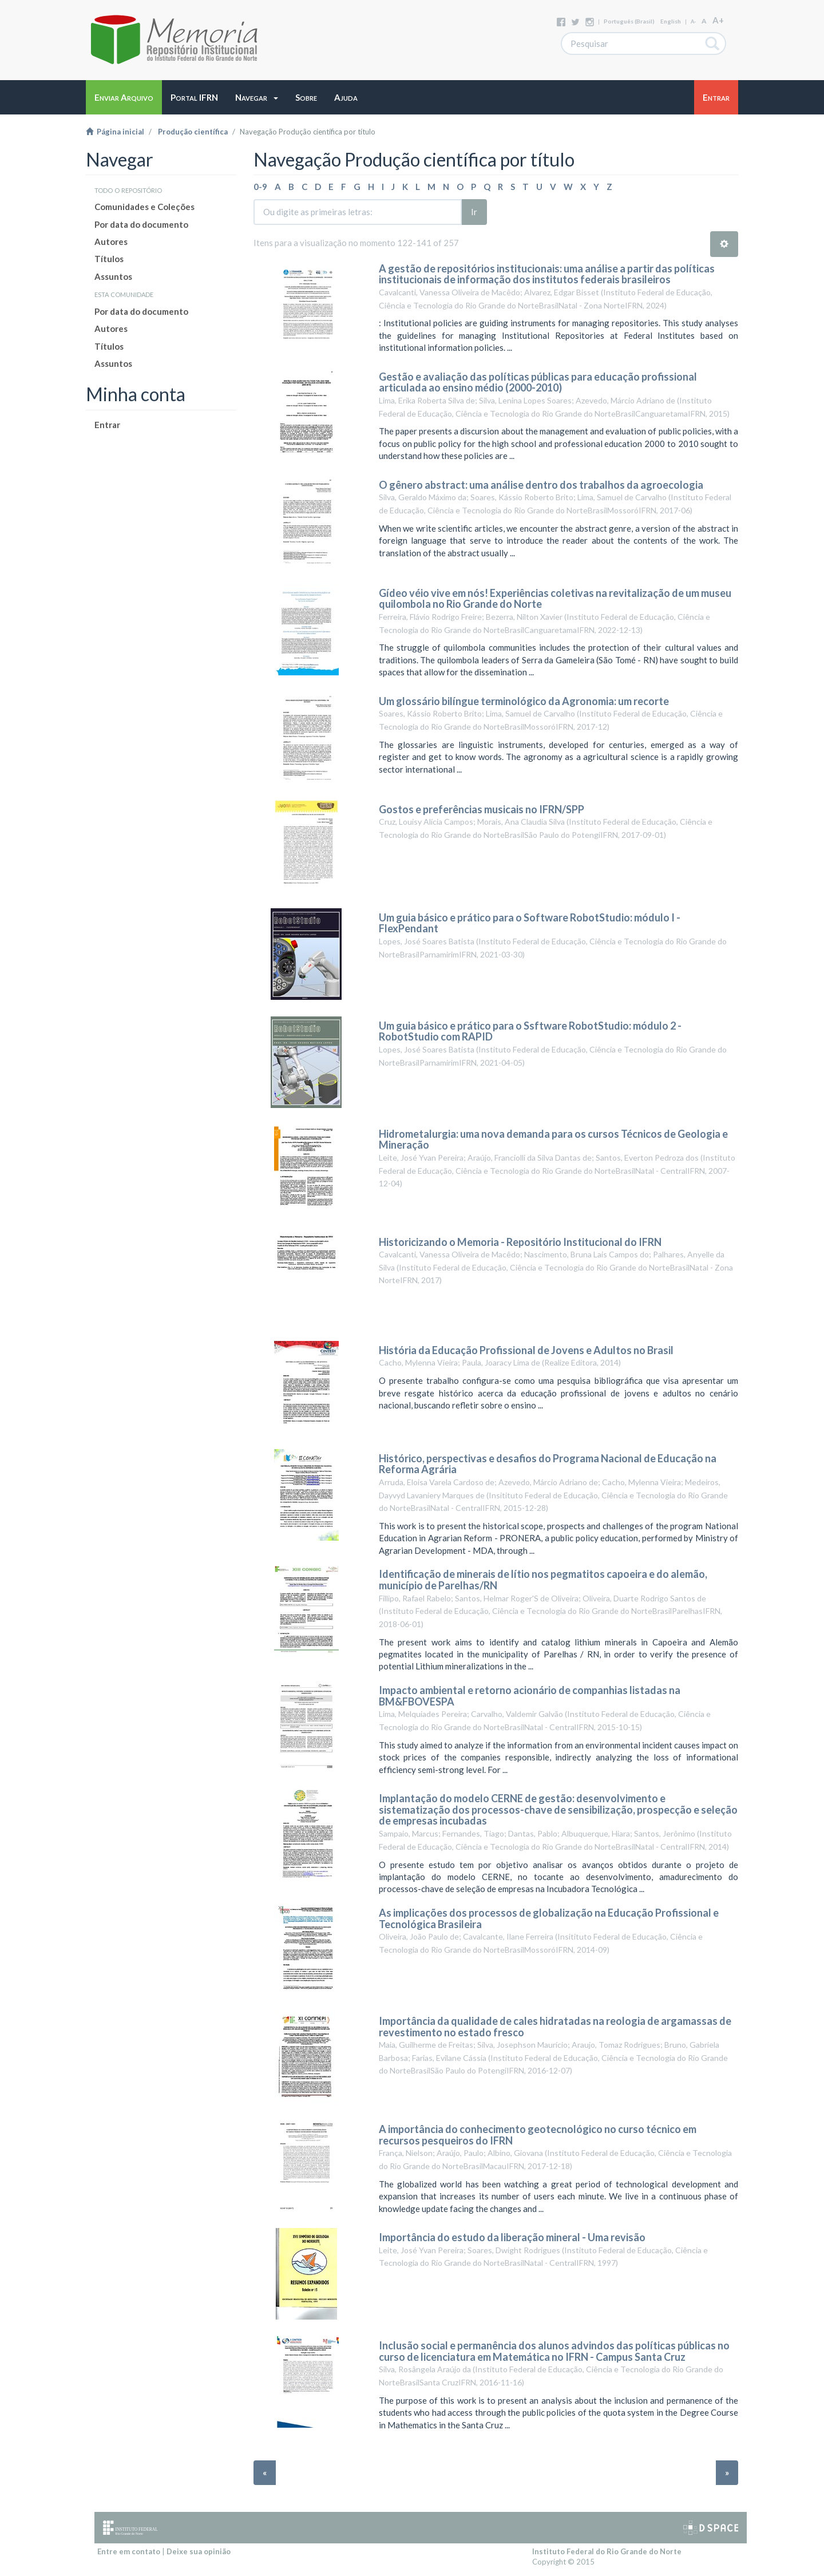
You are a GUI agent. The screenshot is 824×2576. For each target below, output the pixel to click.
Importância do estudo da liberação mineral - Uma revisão (512, 2237)
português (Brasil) (629, 21)
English (670, 21)
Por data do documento (141, 224)
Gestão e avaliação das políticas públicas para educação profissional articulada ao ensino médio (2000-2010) (538, 382)
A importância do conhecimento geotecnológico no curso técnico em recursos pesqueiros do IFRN (537, 2135)
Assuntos (113, 276)
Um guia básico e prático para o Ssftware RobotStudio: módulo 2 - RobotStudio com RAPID (530, 1031)
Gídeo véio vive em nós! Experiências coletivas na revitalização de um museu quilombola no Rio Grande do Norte (555, 599)
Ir (474, 212)
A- (693, 21)
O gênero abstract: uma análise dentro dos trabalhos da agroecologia (541, 484)
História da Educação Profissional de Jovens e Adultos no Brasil (526, 1350)
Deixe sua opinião (199, 2551)
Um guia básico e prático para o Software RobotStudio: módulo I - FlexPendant (529, 923)
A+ (718, 20)
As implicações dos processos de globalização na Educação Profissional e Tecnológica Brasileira (549, 1918)
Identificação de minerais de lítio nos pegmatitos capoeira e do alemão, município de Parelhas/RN (543, 1580)
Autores (111, 241)
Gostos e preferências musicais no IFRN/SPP (481, 809)
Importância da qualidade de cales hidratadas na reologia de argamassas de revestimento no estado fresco (555, 2027)
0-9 (260, 186)
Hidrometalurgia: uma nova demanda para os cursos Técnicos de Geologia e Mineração (553, 1139)
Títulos (109, 259)
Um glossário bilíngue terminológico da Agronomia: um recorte (524, 701)
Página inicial (115, 131)
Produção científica (193, 131)
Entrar (107, 425)
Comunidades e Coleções (144, 206)
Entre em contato (128, 2551)
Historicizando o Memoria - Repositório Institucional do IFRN (520, 1242)
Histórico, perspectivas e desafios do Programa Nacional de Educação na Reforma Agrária (547, 1464)
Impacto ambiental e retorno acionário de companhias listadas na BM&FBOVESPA (529, 1696)
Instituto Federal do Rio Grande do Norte (607, 2551)
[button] (257, 97)
